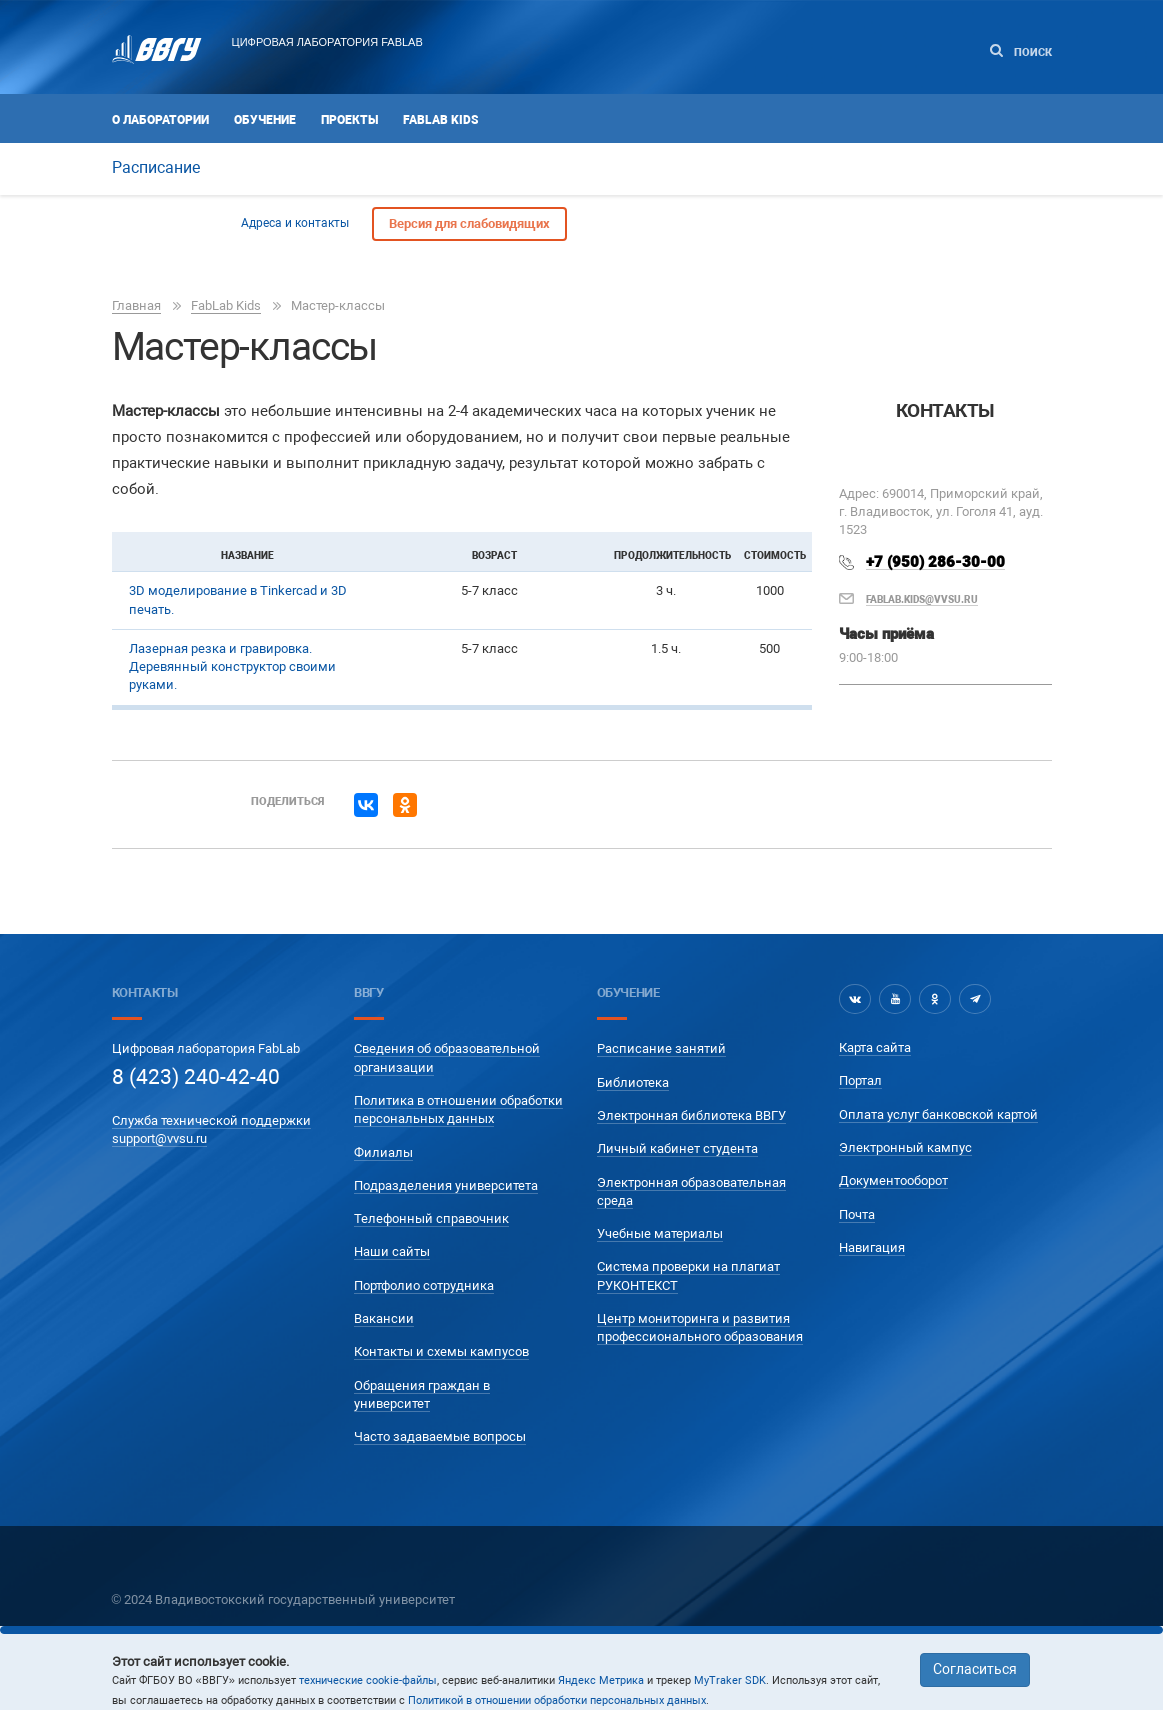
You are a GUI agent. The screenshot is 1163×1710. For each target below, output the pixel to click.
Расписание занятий (661, 1048)
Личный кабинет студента (677, 1148)
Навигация (872, 1247)
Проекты (349, 120)
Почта (857, 1214)
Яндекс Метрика (601, 1680)
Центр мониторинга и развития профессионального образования (700, 1327)
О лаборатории (160, 120)
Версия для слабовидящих (469, 223)
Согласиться (975, 1669)
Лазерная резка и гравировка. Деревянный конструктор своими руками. (232, 667)
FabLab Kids (441, 120)
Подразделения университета (446, 1185)
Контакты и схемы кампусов (441, 1351)
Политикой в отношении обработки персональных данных (557, 1700)
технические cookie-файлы (368, 1680)
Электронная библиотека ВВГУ (691, 1115)
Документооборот (893, 1180)
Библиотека (633, 1082)
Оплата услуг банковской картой (938, 1114)
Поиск (1021, 51)
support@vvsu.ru (159, 1138)
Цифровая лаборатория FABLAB (327, 42)
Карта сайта (875, 1047)
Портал (860, 1080)
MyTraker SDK (730, 1680)
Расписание (156, 168)
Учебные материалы (660, 1233)
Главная (136, 305)
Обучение (265, 120)
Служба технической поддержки (211, 1120)
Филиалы (383, 1152)
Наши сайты (392, 1251)
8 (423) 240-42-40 (196, 1077)
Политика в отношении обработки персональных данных (458, 1109)
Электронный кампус (905, 1147)
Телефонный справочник (431, 1218)
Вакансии (384, 1318)
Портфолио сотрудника (424, 1285)
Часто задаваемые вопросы (440, 1436)
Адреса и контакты (295, 223)
